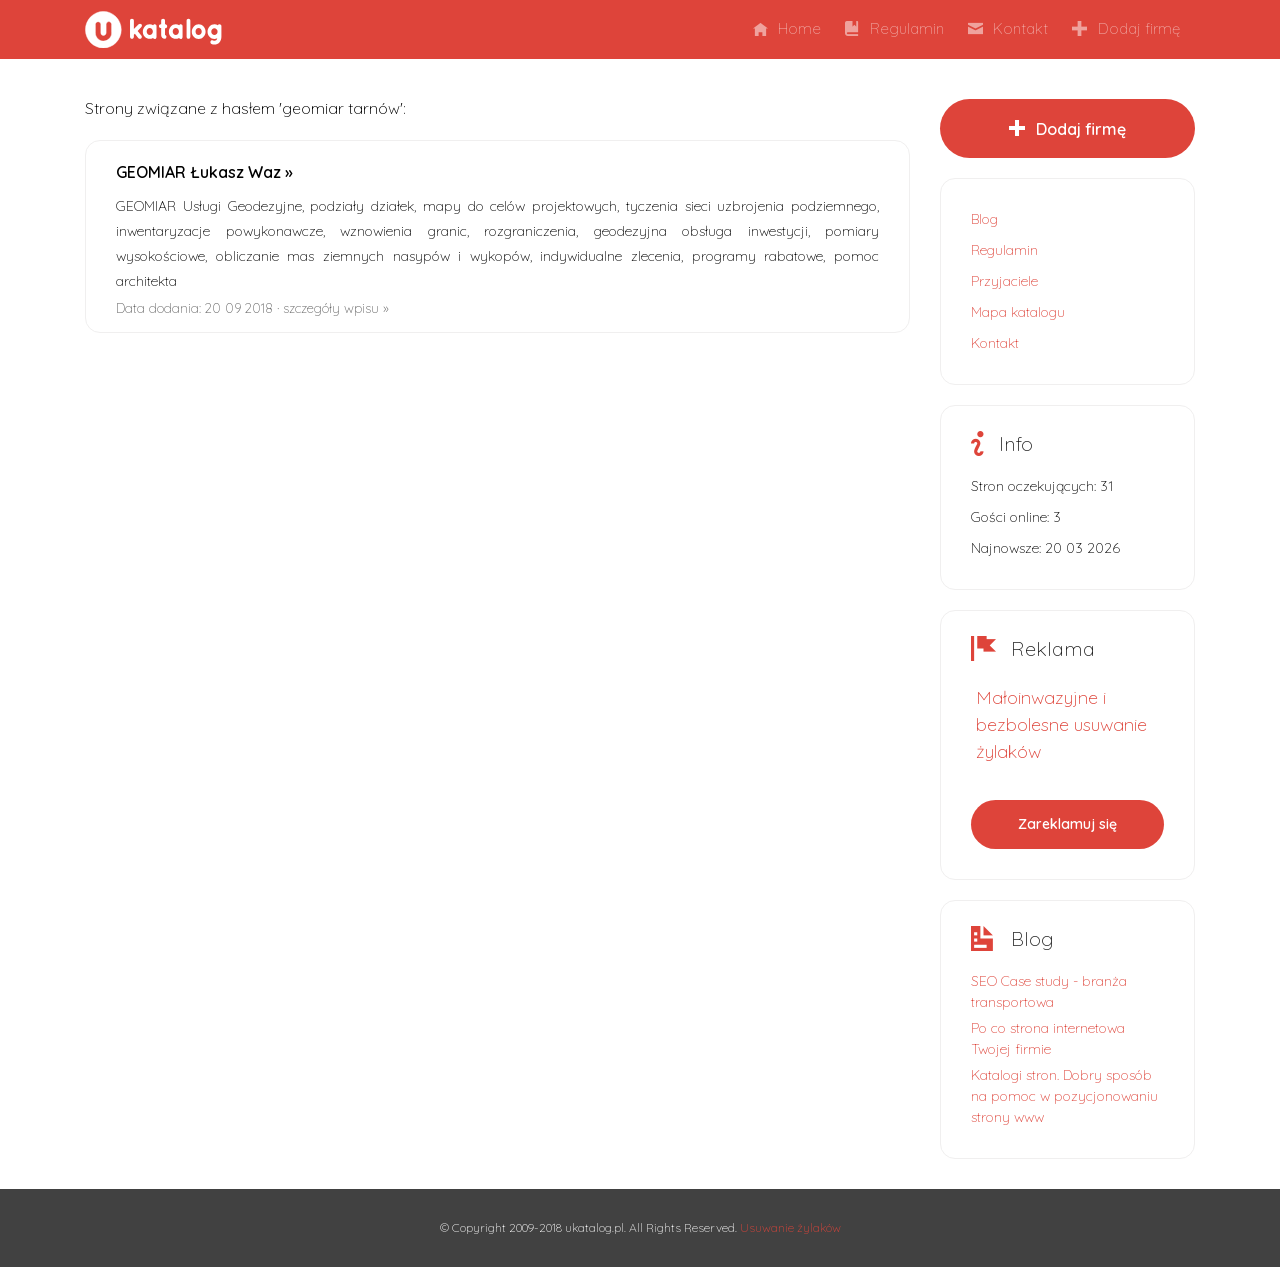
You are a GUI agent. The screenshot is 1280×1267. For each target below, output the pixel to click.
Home (787, 28)
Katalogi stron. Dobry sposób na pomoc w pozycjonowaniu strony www (1064, 1096)
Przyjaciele (1004, 281)
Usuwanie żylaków (790, 1227)
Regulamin (894, 28)
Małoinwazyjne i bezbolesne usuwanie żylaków (1061, 724)
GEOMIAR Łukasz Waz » (204, 172)
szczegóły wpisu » (336, 308)
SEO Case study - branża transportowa (1049, 991)
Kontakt (1008, 28)
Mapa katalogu (1018, 312)
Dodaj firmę (1126, 28)
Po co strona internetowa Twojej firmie (1048, 1038)
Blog (984, 219)
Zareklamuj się (1067, 824)
